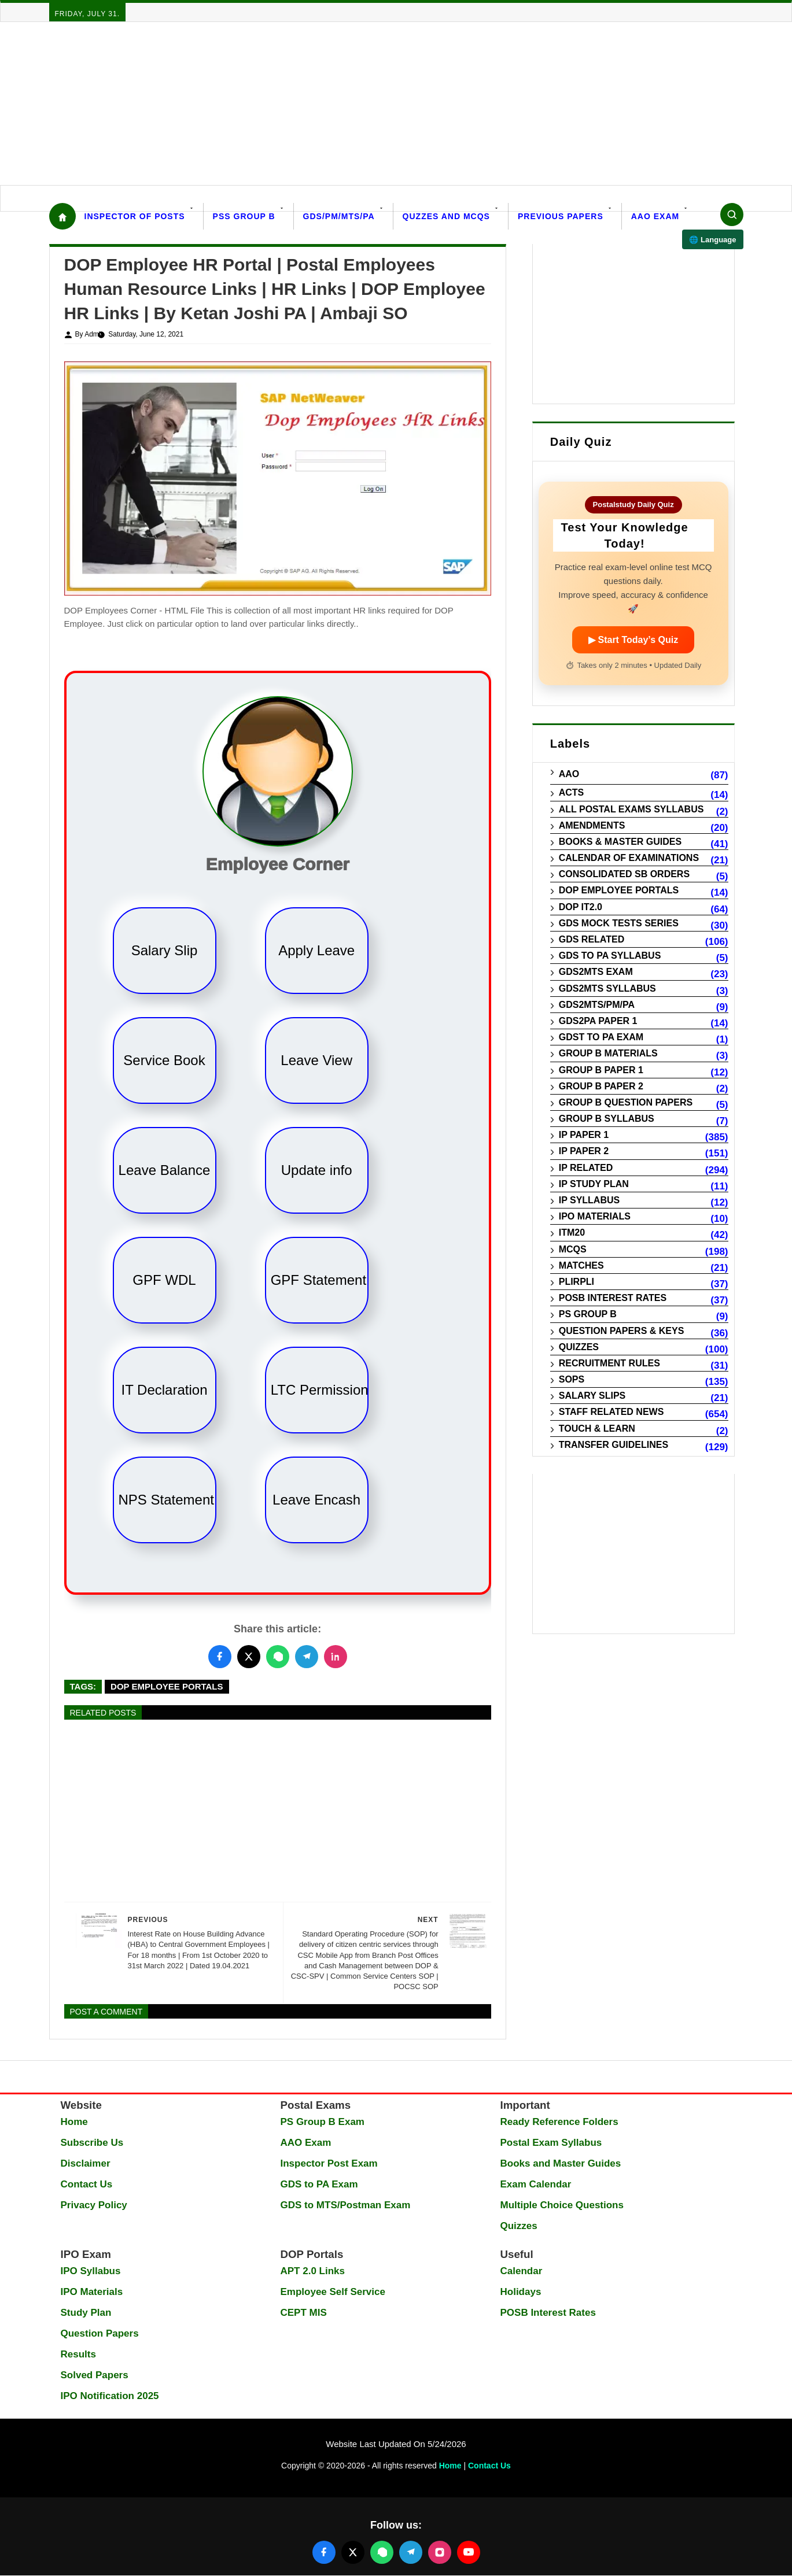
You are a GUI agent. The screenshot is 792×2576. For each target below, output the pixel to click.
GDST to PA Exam (601, 1037)
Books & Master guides (620, 842)
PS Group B (588, 1314)
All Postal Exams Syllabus (631, 809)
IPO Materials (595, 1216)
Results (78, 2354)
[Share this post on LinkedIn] (335, 1656)
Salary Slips (592, 1395)
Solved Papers (94, 2375)
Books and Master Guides (560, 2163)
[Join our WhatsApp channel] (381, 2552)
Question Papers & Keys (621, 1331)
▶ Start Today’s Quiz (633, 640)
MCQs (573, 1249)
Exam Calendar (536, 2184)
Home (74, 2121)
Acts (571, 792)
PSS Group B (244, 216)
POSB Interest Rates (612, 1298)
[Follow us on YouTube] (468, 2552)
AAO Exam (655, 216)
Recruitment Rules (609, 1363)
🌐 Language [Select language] (712, 239)
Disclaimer (85, 2163)
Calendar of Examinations (629, 858)
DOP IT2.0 (580, 907)
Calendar (521, 2270)
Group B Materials (608, 1053)
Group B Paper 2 (601, 1086)
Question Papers (100, 2333)
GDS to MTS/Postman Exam (346, 2205)
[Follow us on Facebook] (324, 2552)
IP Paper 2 (584, 1151)
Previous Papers (560, 216)
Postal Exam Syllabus (551, 2142)
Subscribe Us (92, 2142)
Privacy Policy (94, 2205)
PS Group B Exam (322, 2121)
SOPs (571, 1379)
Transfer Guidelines (613, 1445)
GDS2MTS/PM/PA (597, 1005)
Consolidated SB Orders (624, 874)
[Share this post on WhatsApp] (277, 1656)
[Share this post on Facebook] (219, 1656)
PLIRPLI (576, 1282)
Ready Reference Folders (559, 2121)
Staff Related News (611, 1412)
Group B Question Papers (625, 1102)
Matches (581, 1265)
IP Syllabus (589, 1200)
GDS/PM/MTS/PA (339, 216)
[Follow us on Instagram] (439, 2552)
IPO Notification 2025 (110, 2395)
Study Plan (86, 2312)
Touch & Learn (597, 1428)
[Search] (731, 214)
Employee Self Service (333, 2291)
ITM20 (572, 1232)
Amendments (592, 825)
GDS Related (591, 939)
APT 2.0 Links (313, 2270)
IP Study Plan (594, 1184)
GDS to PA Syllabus (610, 955)
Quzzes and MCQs (446, 216)
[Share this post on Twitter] (248, 1656)
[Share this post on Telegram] (306, 1656)
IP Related (586, 1168)
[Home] (62, 216)
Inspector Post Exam (329, 2163)
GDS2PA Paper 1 (598, 1021)
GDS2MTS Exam (596, 972)
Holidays (520, 2291)
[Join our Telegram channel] (410, 2552)
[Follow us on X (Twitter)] (352, 2552)
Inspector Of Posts (134, 216)
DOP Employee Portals (166, 1686)
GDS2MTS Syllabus (607, 988)
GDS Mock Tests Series (619, 923)
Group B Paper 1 (601, 1070)
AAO (569, 774)
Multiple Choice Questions (562, 2205)
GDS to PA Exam (319, 2184)
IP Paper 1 (584, 1135)
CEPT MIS (304, 2312)
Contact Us (87, 2184)
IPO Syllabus (91, 2270)
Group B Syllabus (606, 1118)
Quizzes (579, 1347)
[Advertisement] (347, 103)
